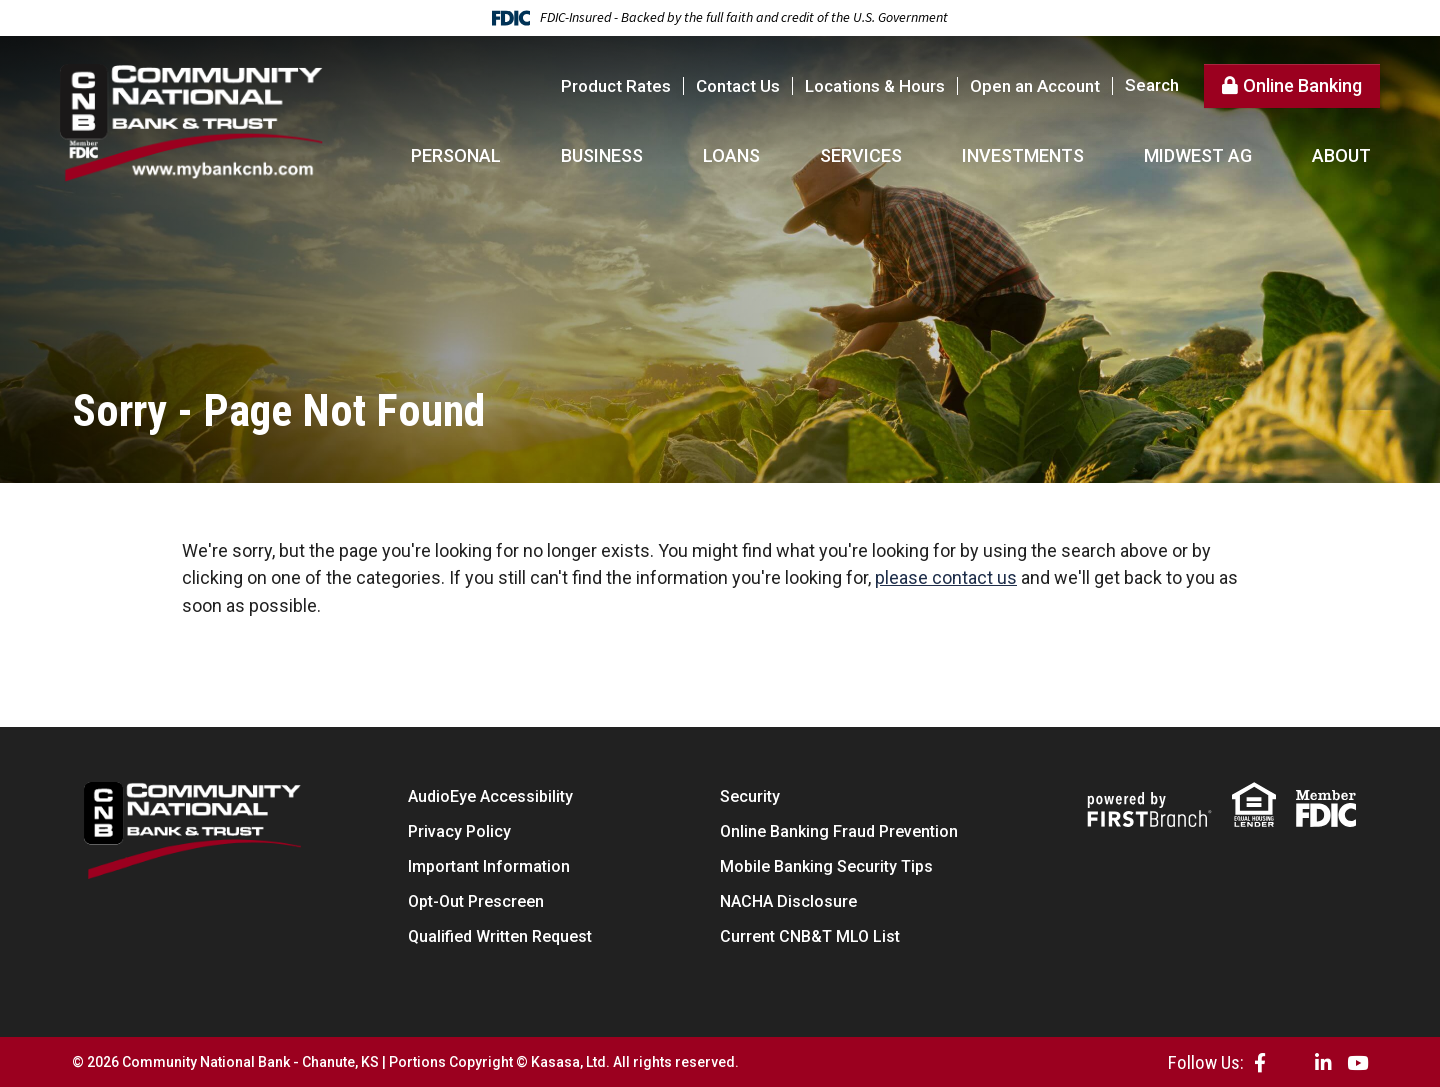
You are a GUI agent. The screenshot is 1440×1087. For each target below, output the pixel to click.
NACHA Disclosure (788, 900)
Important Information (489, 865)
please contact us (946, 577)
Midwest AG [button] (1198, 155)
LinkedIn (1323, 1061)
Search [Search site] (1152, 85)
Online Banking (1302, 85)
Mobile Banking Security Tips (826, 865)
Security (750, 795)
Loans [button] (731, 155)
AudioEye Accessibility (490, 795)
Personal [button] (456, 155)
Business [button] (602, 155)
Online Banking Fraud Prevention (839, 830)
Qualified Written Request (500, 935)
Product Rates (616, 86)
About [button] (1341, 155)
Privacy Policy (459, 830)
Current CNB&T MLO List (810, 935)
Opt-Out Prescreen (476, 900)
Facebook (1260, 1061)
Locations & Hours (875, 86)
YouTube (1357, 1061)
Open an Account (1035, 86)
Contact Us (738, 86)
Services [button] (861, 155)
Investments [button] (1023, 155)
